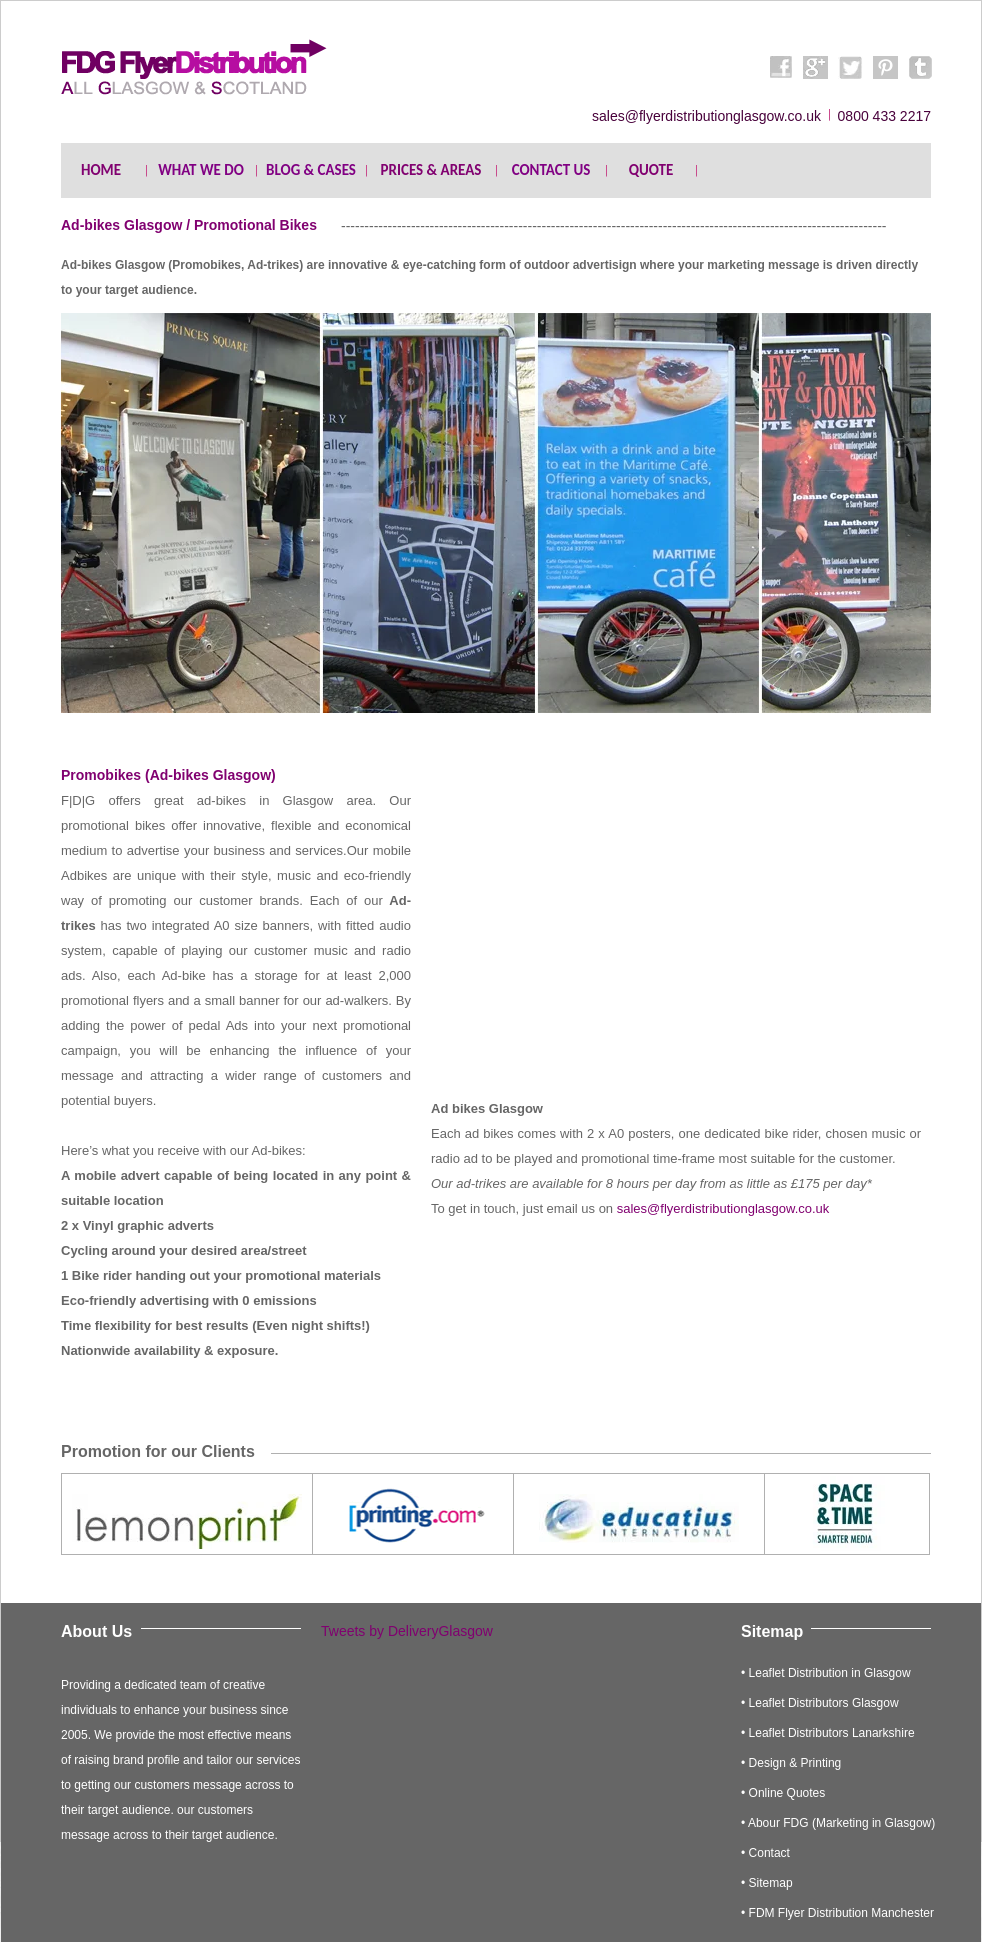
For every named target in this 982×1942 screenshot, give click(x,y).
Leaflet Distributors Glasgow (824, 1703)
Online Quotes (787, 1793)
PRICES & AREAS (431, 170)
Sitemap (771, 1883)
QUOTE (651, 170)
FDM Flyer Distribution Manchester (841, 1913)
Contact (769, 1853)
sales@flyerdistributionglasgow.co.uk (723, 1208)
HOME (101, 170)
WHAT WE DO (201, 170)
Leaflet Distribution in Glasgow (830, 1673)
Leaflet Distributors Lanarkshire (832, 1733)
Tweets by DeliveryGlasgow (407, 1631)
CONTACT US (551, 170)
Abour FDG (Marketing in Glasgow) (841, 1823)
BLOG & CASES (311, 170)
